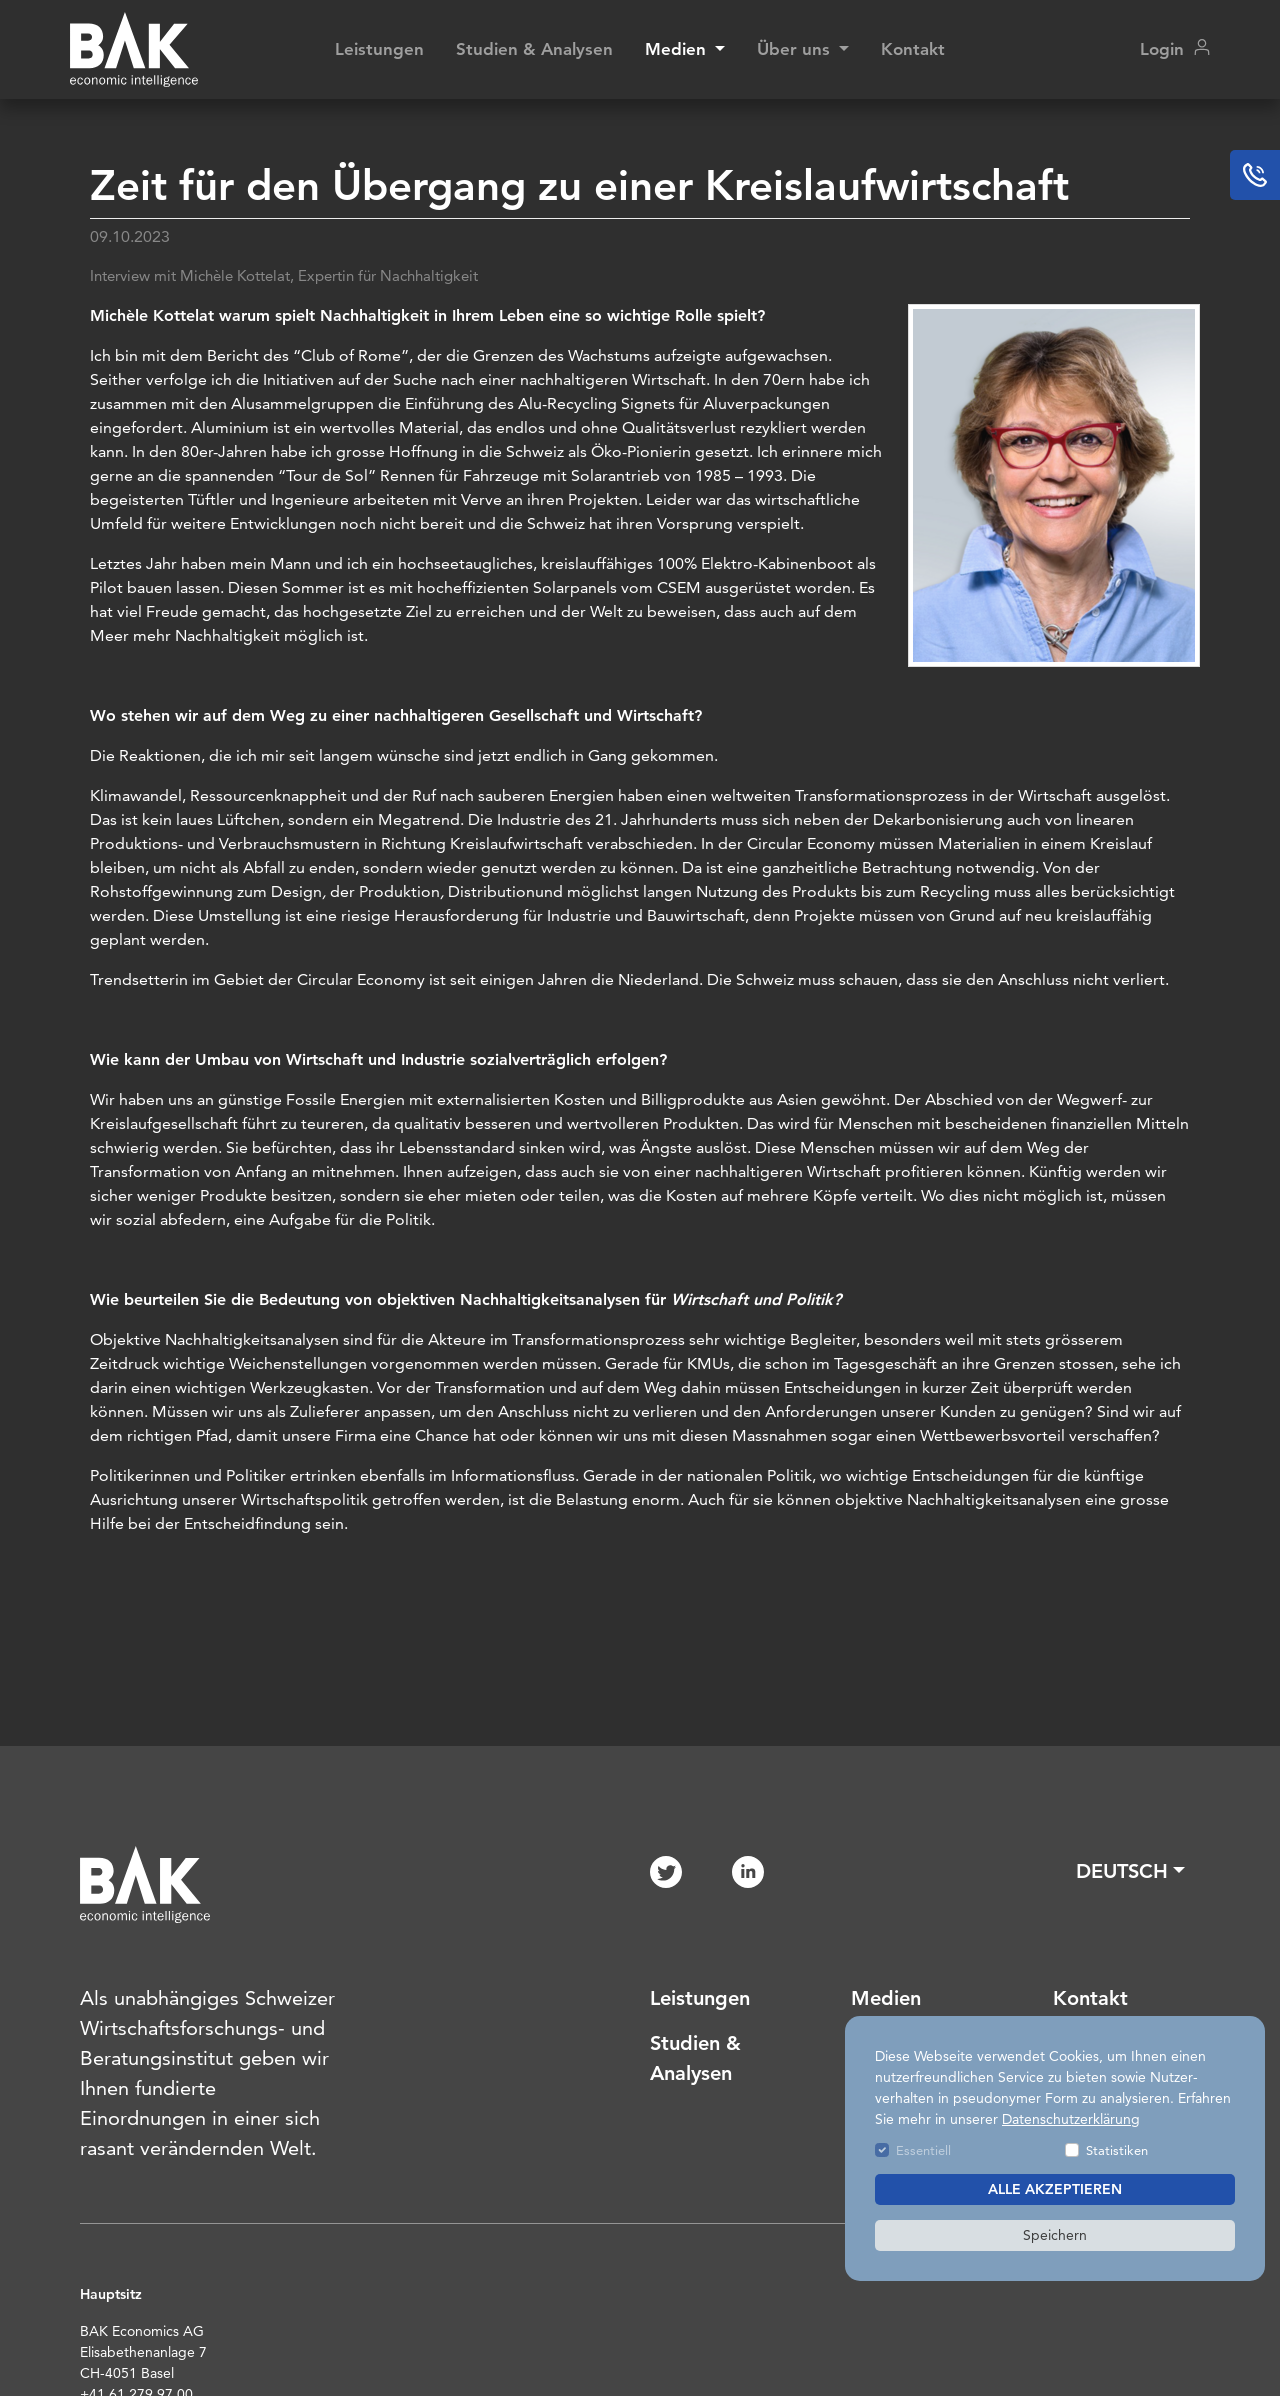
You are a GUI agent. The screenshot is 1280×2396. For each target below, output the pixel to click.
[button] (1130, 1871)
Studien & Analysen (534, 49)
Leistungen (379, 49)
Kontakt (913, 49)
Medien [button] (678, 49)
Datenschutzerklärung (1071, 2119)
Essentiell (923, 2150)
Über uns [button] (796, 49)
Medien (886, 1998)
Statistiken (1117, 2150)
